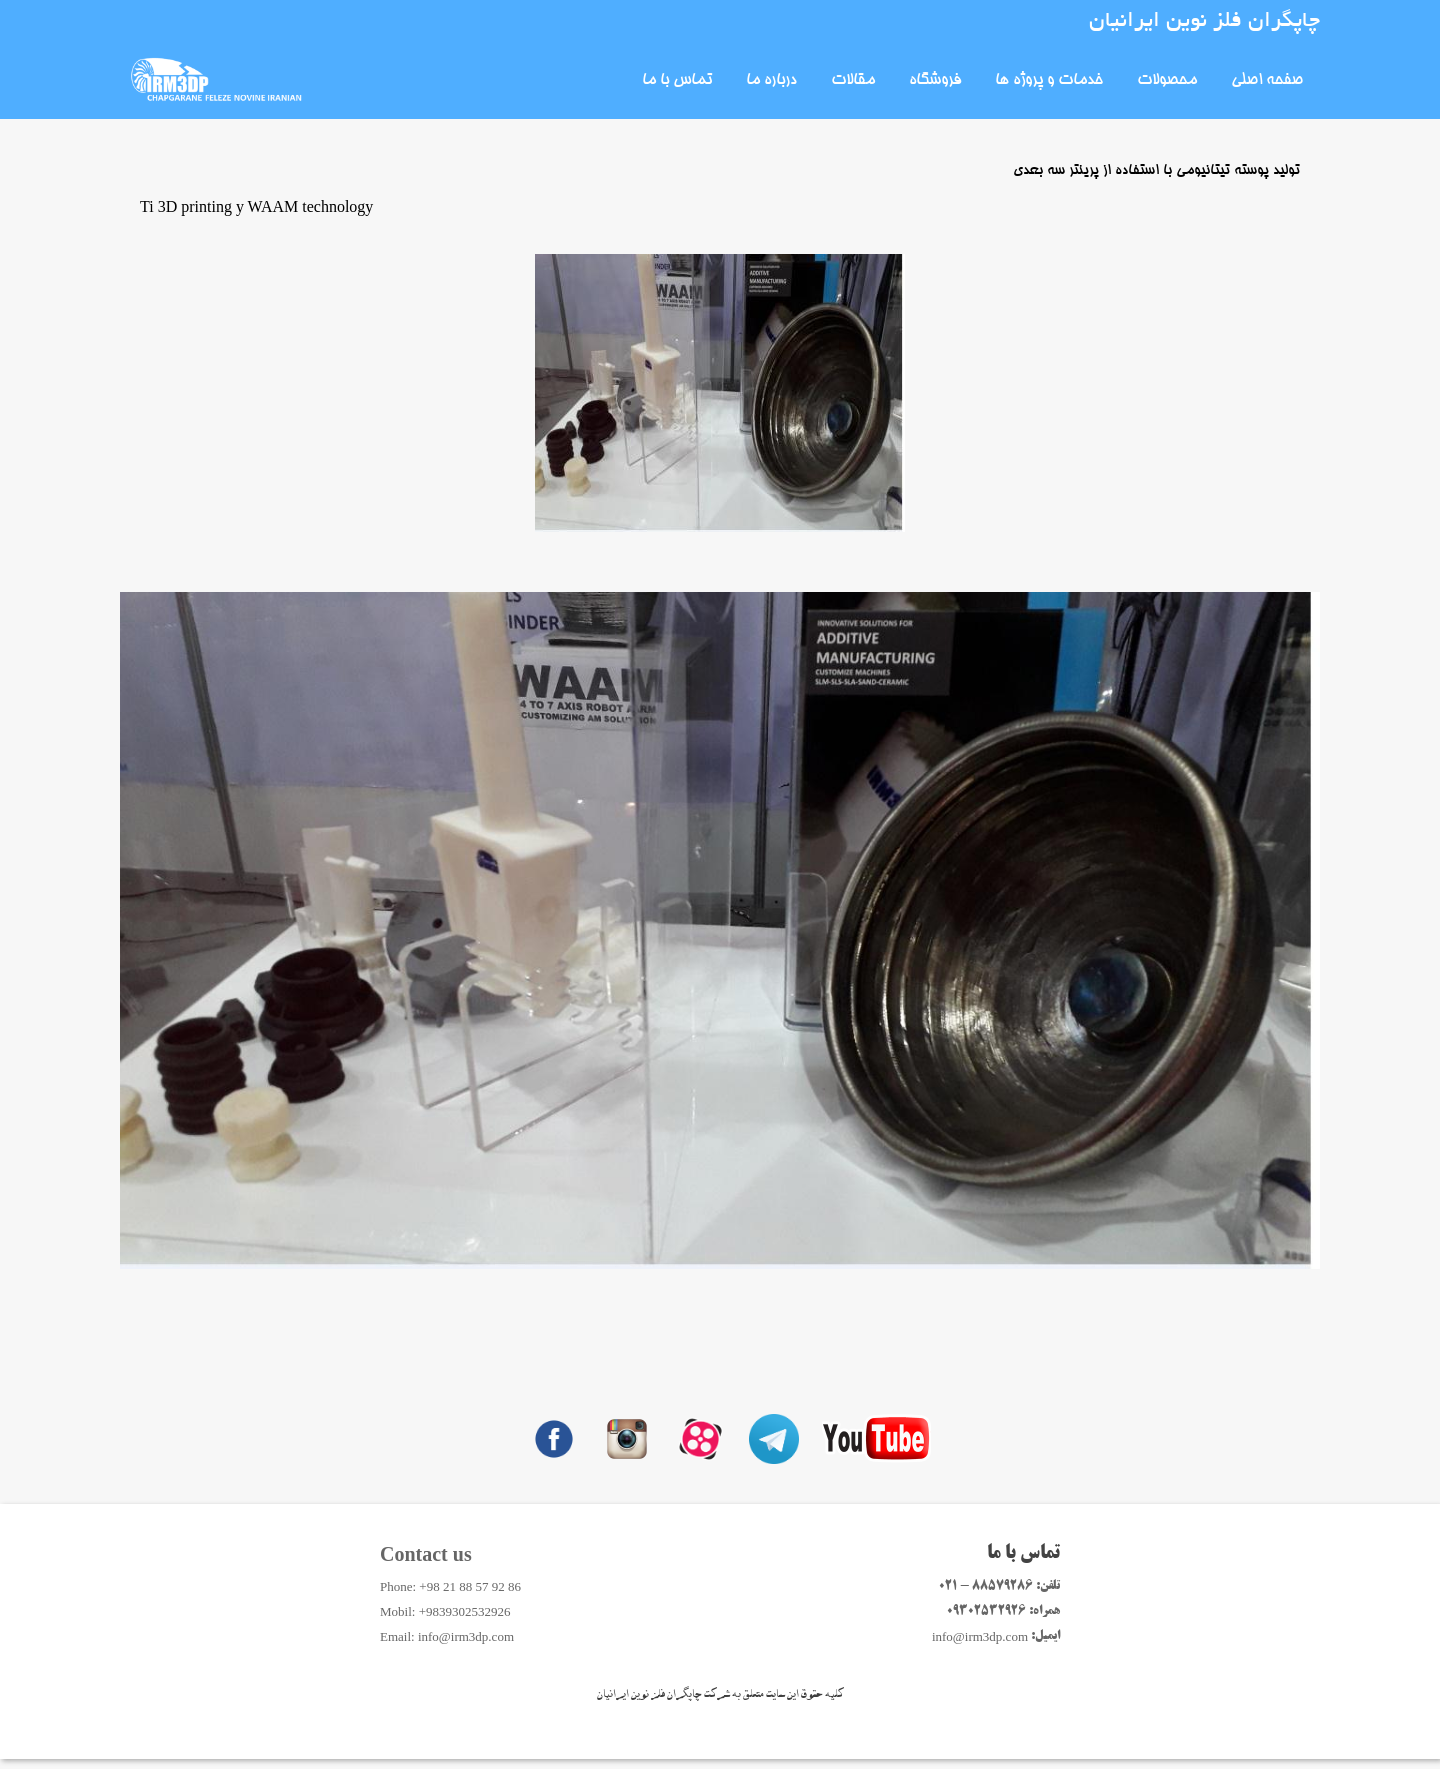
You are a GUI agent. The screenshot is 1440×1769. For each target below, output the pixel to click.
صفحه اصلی (1267, 81)
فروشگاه (935, 81)
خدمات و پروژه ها (1049, 81)
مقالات (853, 81)
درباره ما (771, 81)
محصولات (1167, 81)
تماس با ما (677, 81)
